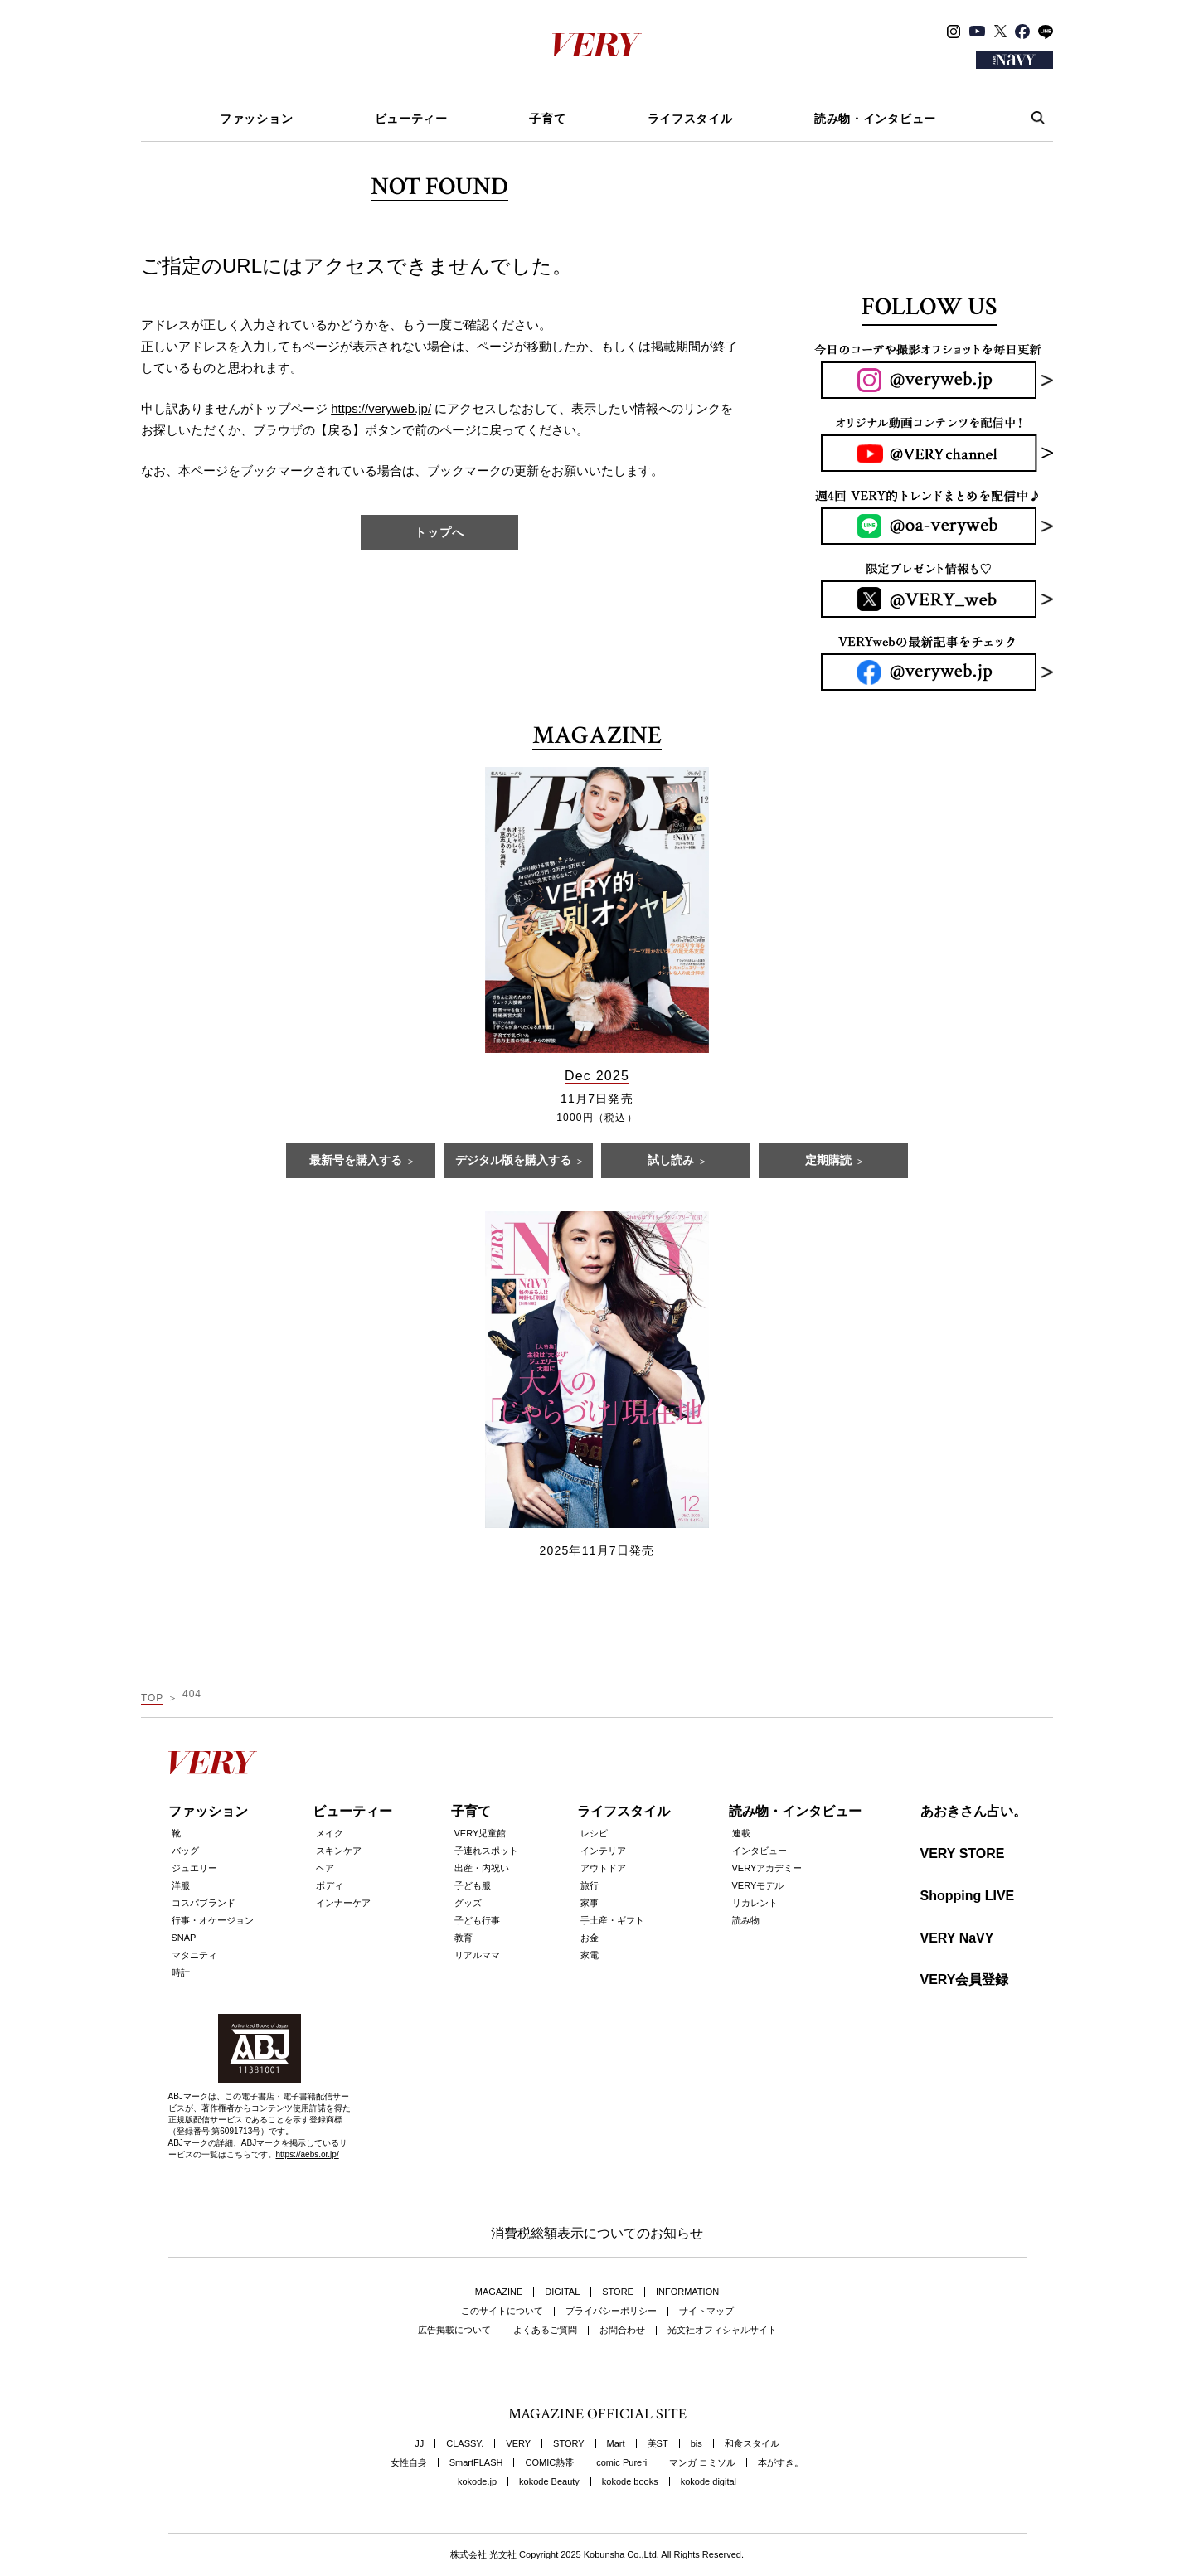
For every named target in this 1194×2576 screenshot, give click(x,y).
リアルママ (477, 1955)
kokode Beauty (549, 2481)
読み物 (746, 1920)
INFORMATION (687, 2292)
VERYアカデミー (767, 1868)
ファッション (256, 118)
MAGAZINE (498, 2292)
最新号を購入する (355, 1160)
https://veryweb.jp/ (381, 408)
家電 (589, 1955)
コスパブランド (203, 1903)
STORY (569, 2443)
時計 (181, 1972)
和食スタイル (752, 2443)
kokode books (630, 2481)
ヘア (325, 1868)
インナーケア (343, 1903)
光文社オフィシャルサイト (722, 2330)
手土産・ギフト (612, 1920)
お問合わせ (622, 2330)
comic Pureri (621, 2462)
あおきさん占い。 (973, 1811)
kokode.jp (477, 2481)
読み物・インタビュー (875, 118)
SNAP (184, 1938)
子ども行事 (477, 1920)
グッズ (468, 1903)
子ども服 (472, 1885)
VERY (518, 2443)
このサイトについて (502, 2311)
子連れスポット (486, 1851)
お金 (589, 1938)
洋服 (181, 1885)
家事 (589, 1903)
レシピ (594, 1833)
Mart (616, 2443)
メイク (329, 1833)
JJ (419, 2443)
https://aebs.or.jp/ (307, 2154)
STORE (617, 2292)
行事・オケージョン (213, 1920)
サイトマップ (706, 2311)
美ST (658, 2443)
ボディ (329, 1885)
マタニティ (194, 1955)
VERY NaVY (957, 1938)
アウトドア (603, 1868)
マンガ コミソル (702, 2462)
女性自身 (409, 2462)
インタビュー (759, 1851)
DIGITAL (562, 2292)
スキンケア (339, 1851)
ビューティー (411, 118)
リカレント (755, 1903)
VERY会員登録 (964, 1979)
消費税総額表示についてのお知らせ (597, 2233)
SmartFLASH (476, 2462)
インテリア (603, 1851)
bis (696, 2443)
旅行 (589, 1885)
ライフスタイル (690, 118)
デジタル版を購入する (513, 1160)
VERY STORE (962, 1853)
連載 (741, 1833)
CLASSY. (464, 2443)
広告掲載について (454, 2330)
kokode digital (708, 2481)
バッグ (185, 1851)
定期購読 (828, 1160)
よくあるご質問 (545, 2330)
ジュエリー (194, 1868)
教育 (463, 1938)
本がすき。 (780, 2462)
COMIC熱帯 (549, 2462)
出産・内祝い (481, 1868)
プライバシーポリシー (611, 2311)
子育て (547, 118)
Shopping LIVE (967, 1896)
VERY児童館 (480, 1833)
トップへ (439, 532)
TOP (152, 1698)
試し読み (671, 1160)
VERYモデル (758, 1885)
